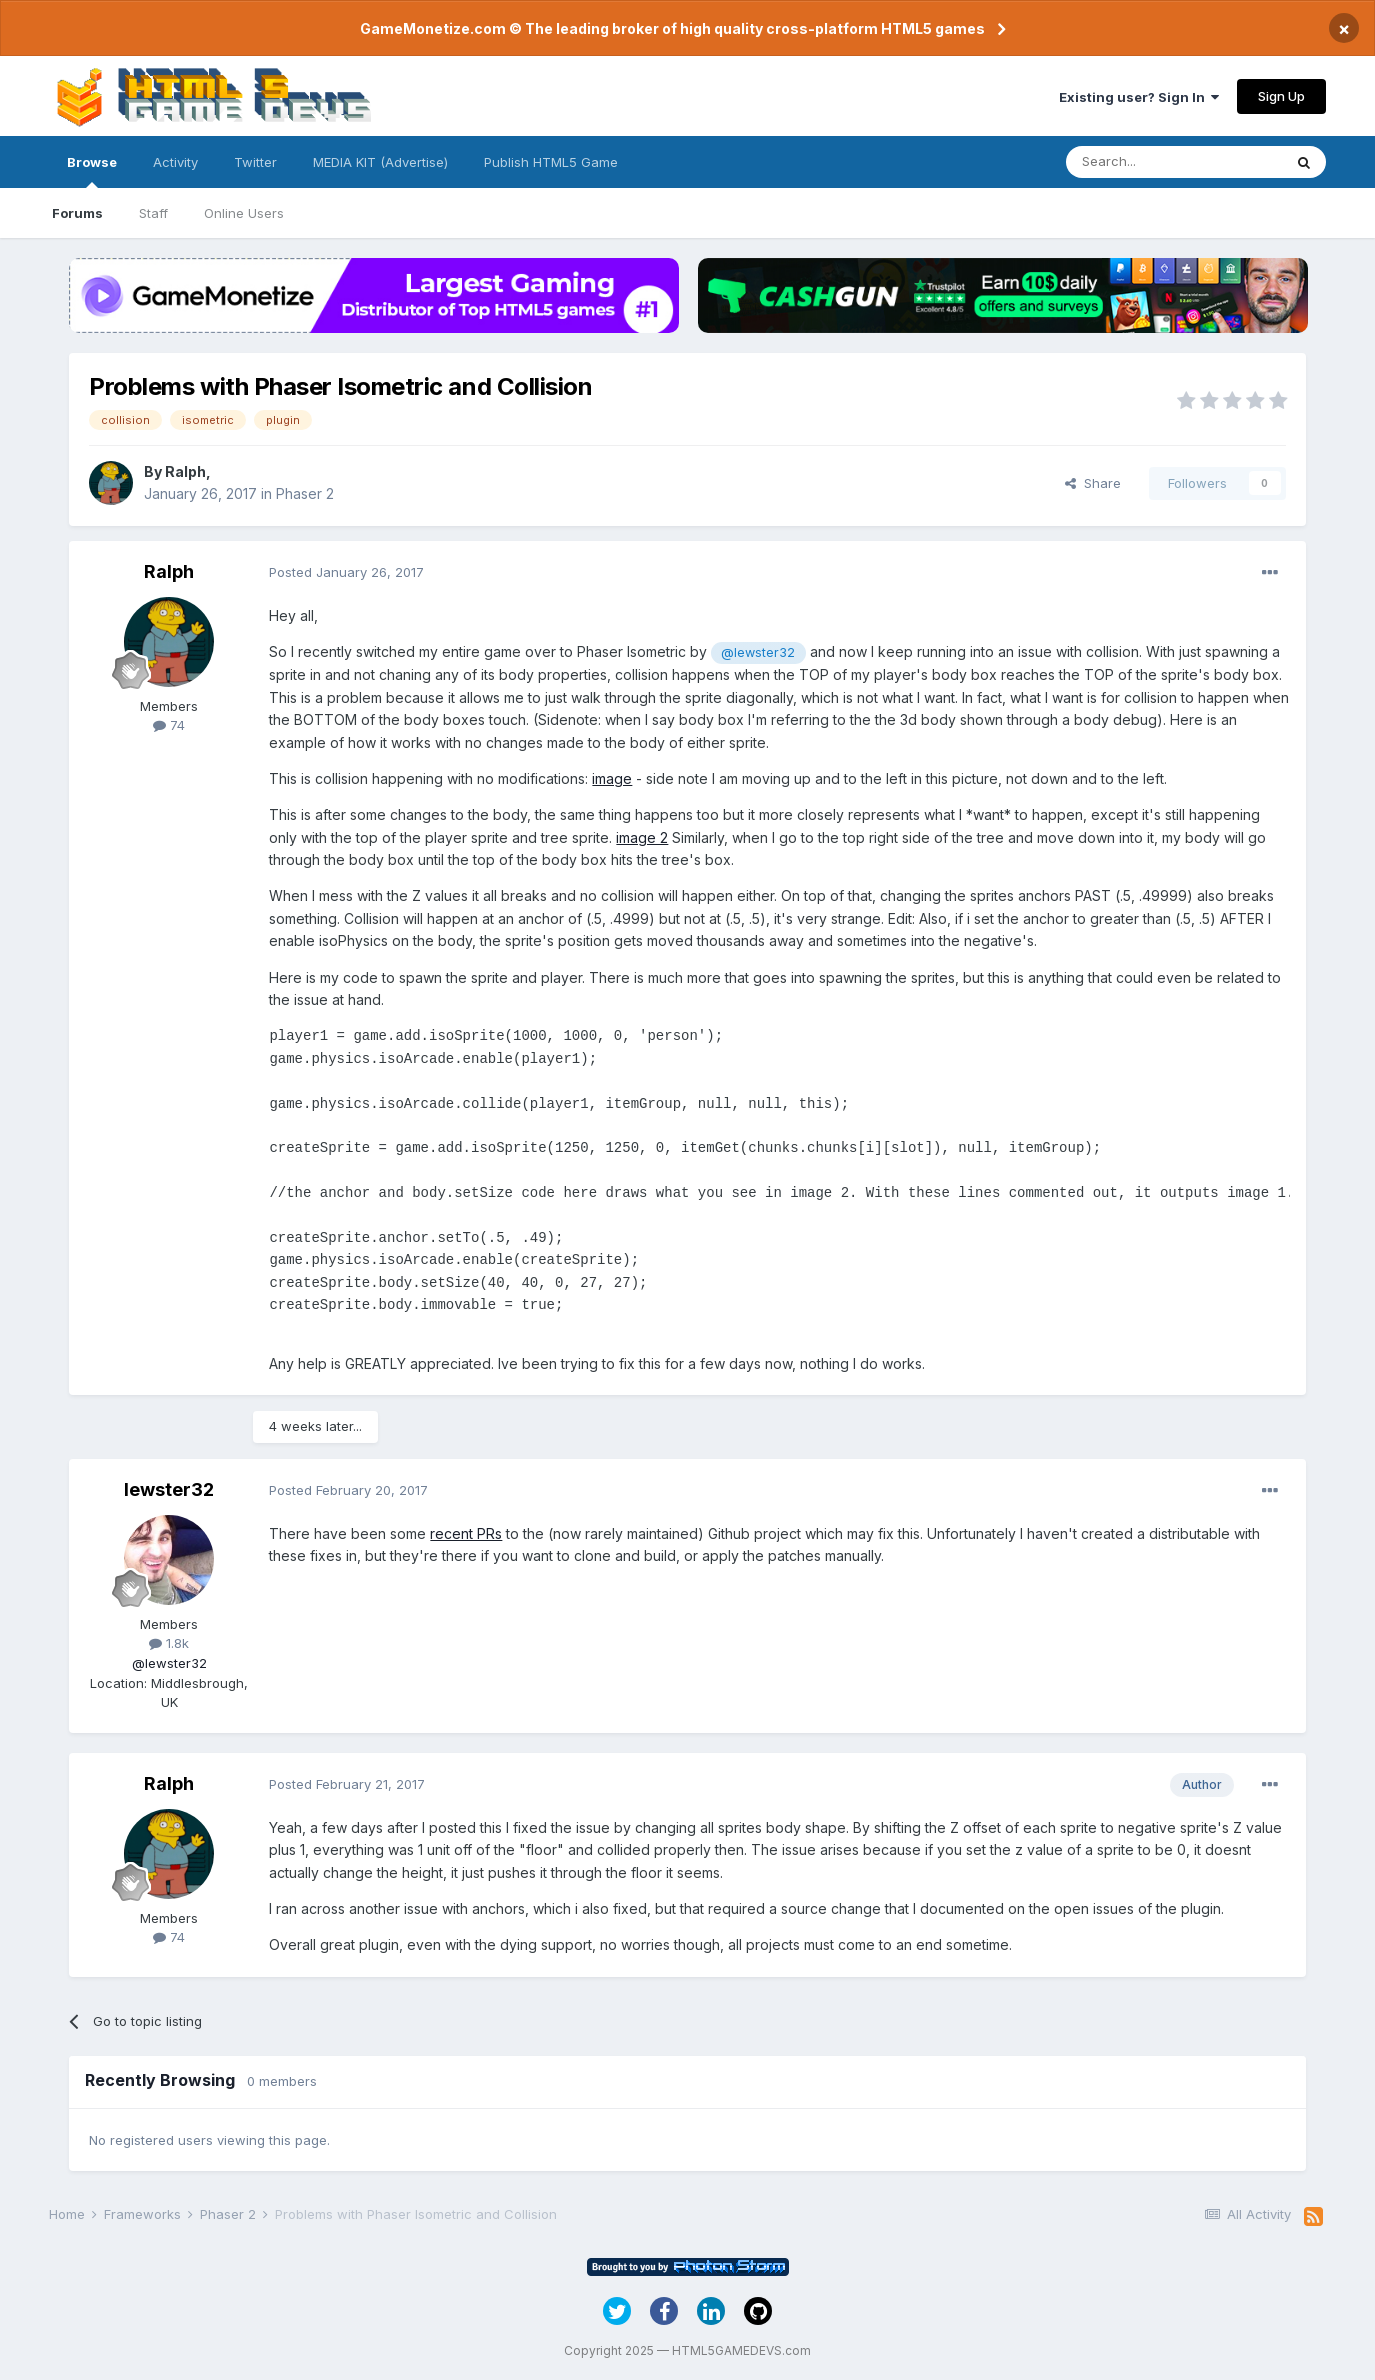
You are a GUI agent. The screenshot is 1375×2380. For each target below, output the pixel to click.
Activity (175, 162)
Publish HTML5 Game (551, 162)
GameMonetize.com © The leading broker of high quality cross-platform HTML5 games (672, 28)
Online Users (244, 213)
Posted (346, 572)
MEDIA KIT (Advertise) (380, 162)
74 (169, 725)
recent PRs (466, 1533)
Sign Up (1281, 96)
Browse (92, 171)
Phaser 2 (305, 493)
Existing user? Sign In (1139, 97)
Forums (77, 213)
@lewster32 (758, 652)
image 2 (642, 837)
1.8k (169, 1643)
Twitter (255, 162)
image (612, 778)
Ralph (185, 471)
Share (1093, 483)
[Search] (1174, 162)
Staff (153, 213)
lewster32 (169, 1489)
